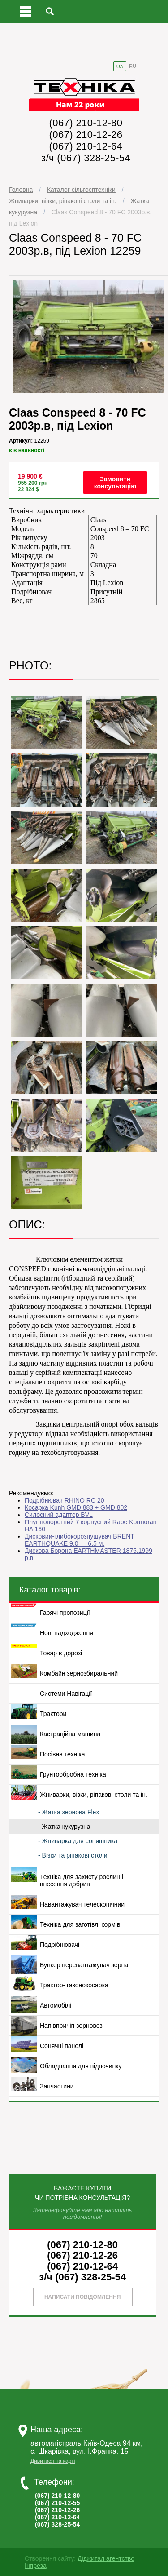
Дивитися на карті (52, 2461)
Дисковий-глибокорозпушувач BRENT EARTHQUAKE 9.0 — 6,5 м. (79, 1540)
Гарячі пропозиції (65, 1612)
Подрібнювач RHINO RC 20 (64, 1500)
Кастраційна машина (70, 1734)
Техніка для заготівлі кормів (80, 1924)
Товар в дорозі (61, 1653)
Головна (21, 189)
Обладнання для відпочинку (81, 2066)
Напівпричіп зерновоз (71, 2025)
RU (132, 66)
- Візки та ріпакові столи (73, 1855)
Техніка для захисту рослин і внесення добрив (81, 1880)
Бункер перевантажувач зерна (84, 1965)
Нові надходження (66, 1632)
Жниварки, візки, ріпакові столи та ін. (62, 200)
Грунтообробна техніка (73, 1774)
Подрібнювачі (59, 1944)
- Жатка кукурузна (64, 1826)
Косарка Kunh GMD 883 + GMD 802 (76, 1507)
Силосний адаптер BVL (59, 1514)
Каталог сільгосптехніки (81, 189)
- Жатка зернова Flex (68, 1812)
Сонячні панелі (61, 2045)
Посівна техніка (62, 1754)
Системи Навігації (66, 1693)
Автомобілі (55, 2005)
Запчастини (57, 2086)
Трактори (53, 1713)
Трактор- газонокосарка (74, 1985)
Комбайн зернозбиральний (79, 1673)
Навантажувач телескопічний (82, 1904)
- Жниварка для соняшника (77, 1840)
